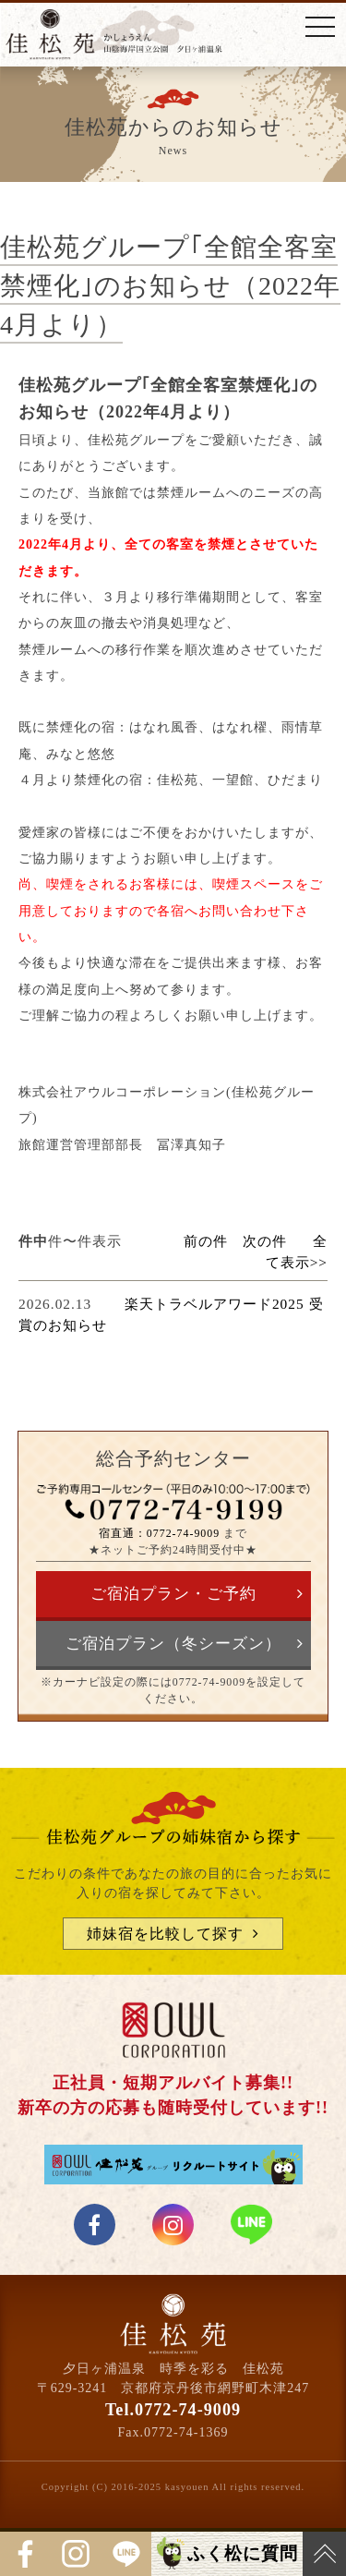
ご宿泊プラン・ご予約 (173, 1593)
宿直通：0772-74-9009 (159, 1533)
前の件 (206, 1241)
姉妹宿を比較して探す (165, 1933)
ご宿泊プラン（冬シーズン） (173, 1643)
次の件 (265, 1241)
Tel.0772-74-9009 (173, 2410)
